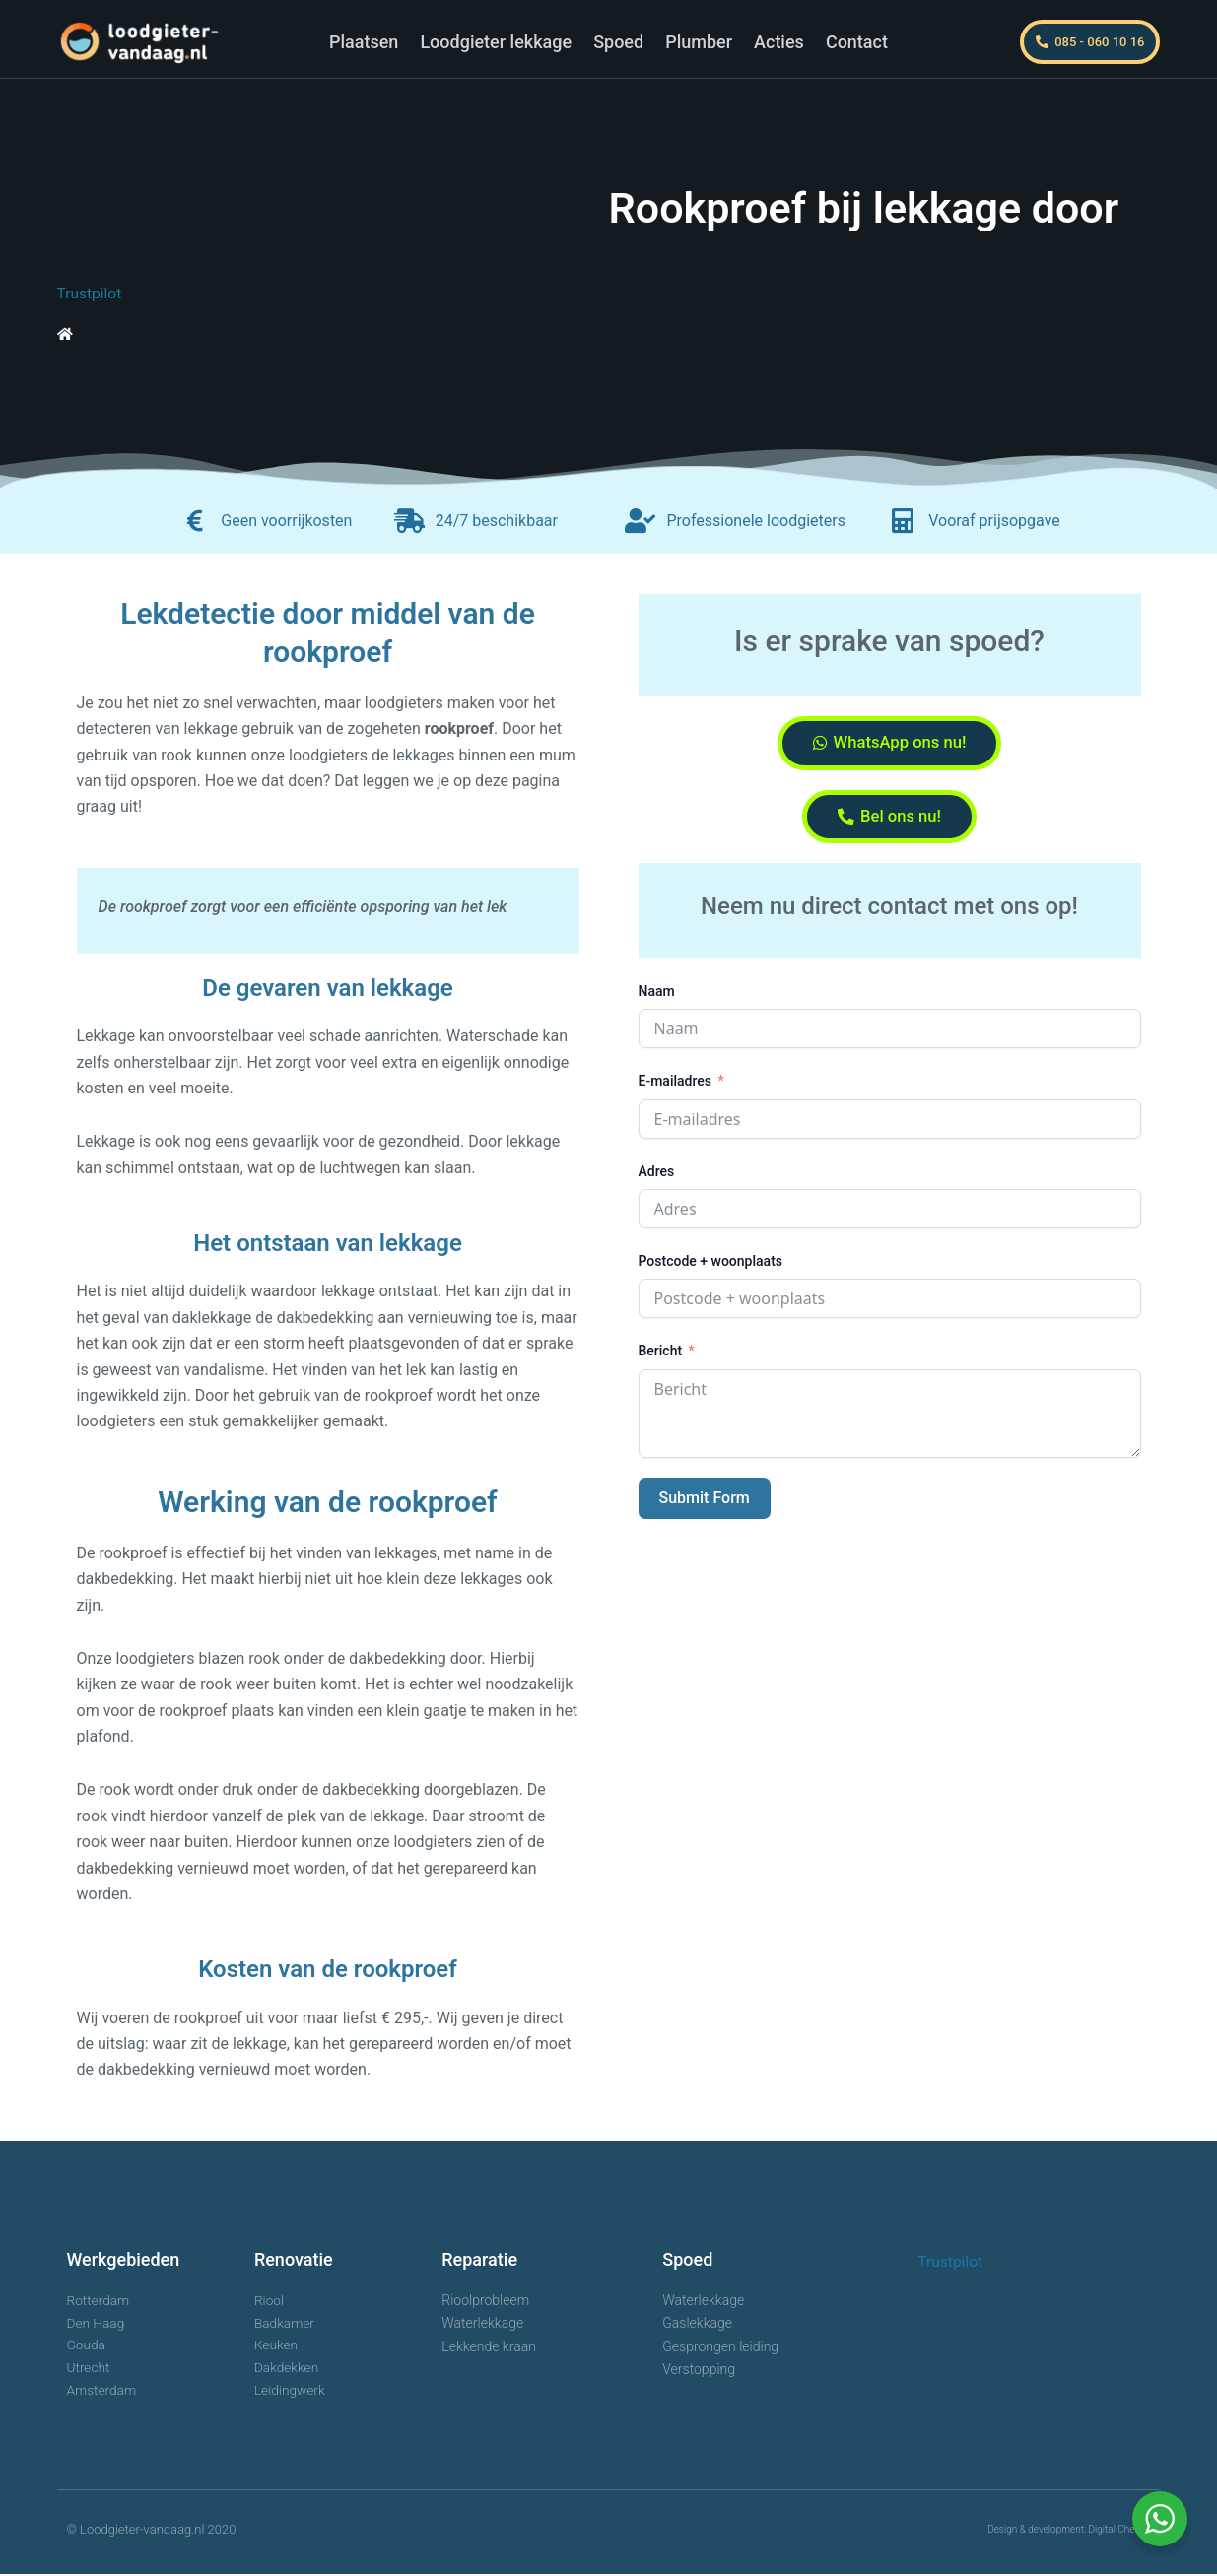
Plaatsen (363, 42)
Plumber (698, 42)
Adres (657, 1177)
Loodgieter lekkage (496, 42)
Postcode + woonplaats (711, 1268)
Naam (657, 998)
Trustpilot (90, 293)
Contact (857, 42)
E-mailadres (675, 1087)
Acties (779, 42)
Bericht (661, 1357)
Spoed (618, 42)
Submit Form (704, 1504)
